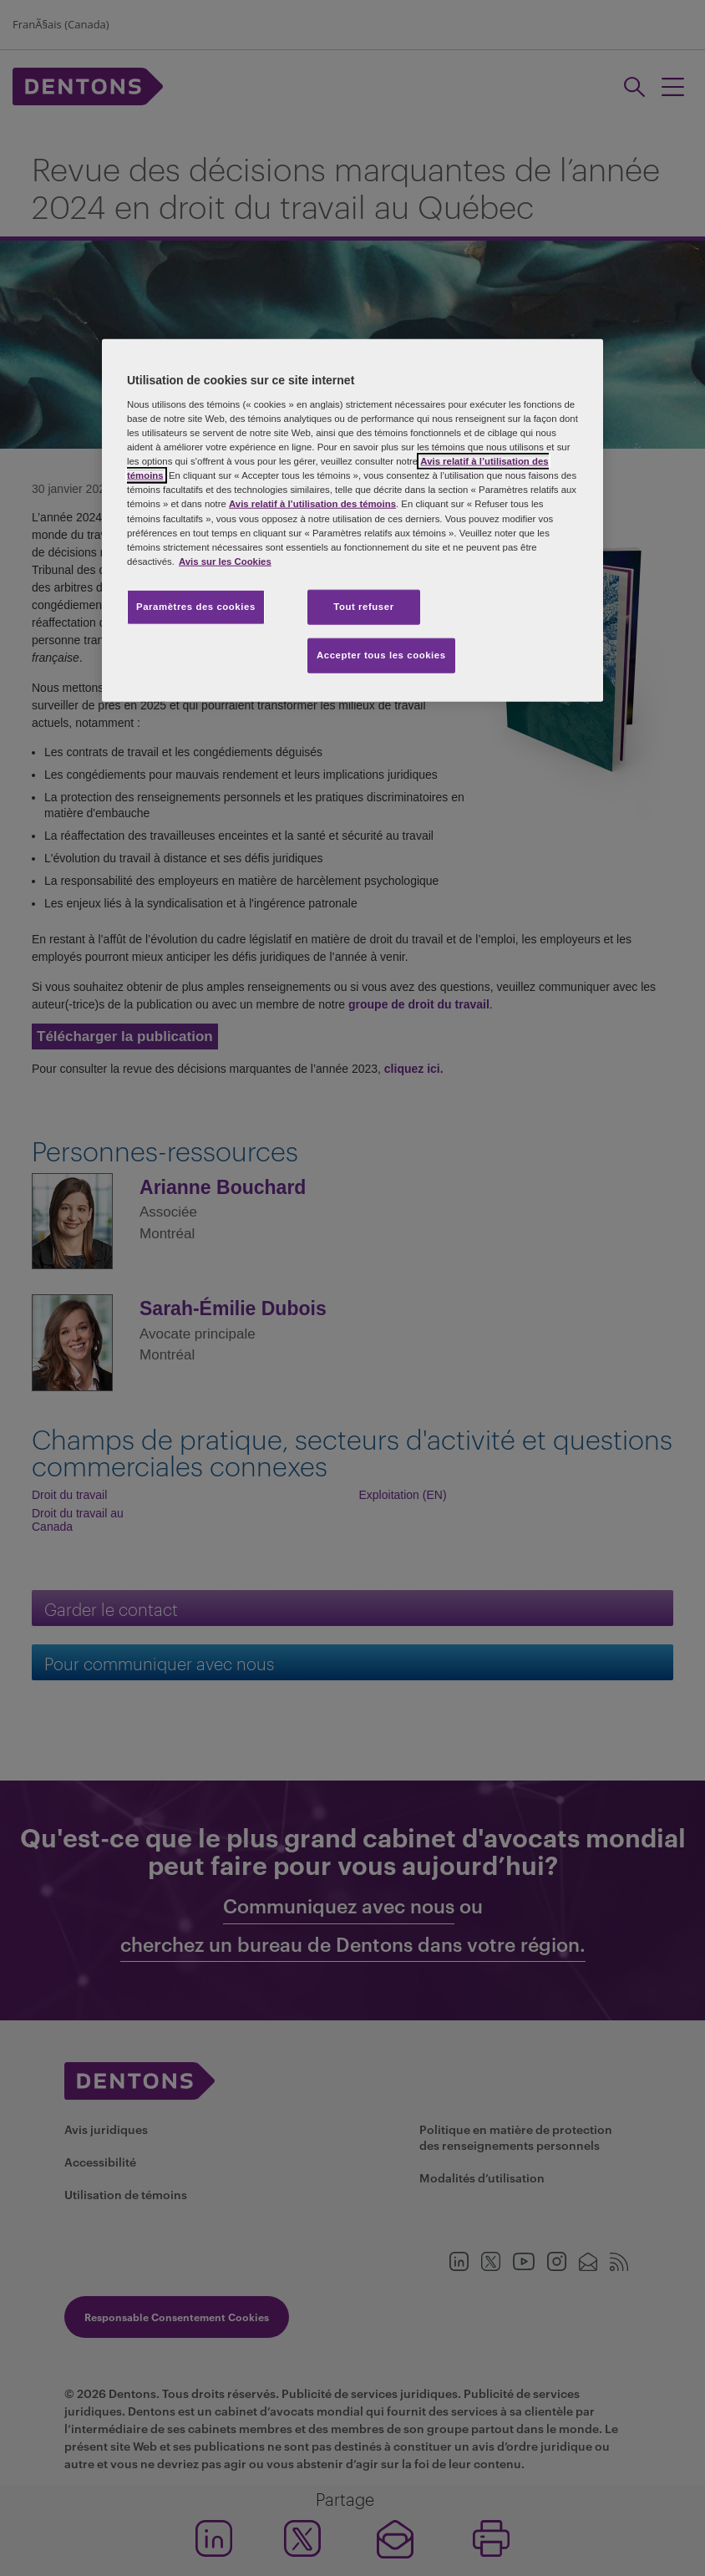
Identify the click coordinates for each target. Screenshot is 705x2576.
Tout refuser (363, 606)
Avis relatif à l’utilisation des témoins (312, 504)
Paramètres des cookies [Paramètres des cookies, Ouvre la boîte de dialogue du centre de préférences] (196, 606)
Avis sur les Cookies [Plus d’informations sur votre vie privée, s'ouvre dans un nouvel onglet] (225, 561)
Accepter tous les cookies (381, 654)
